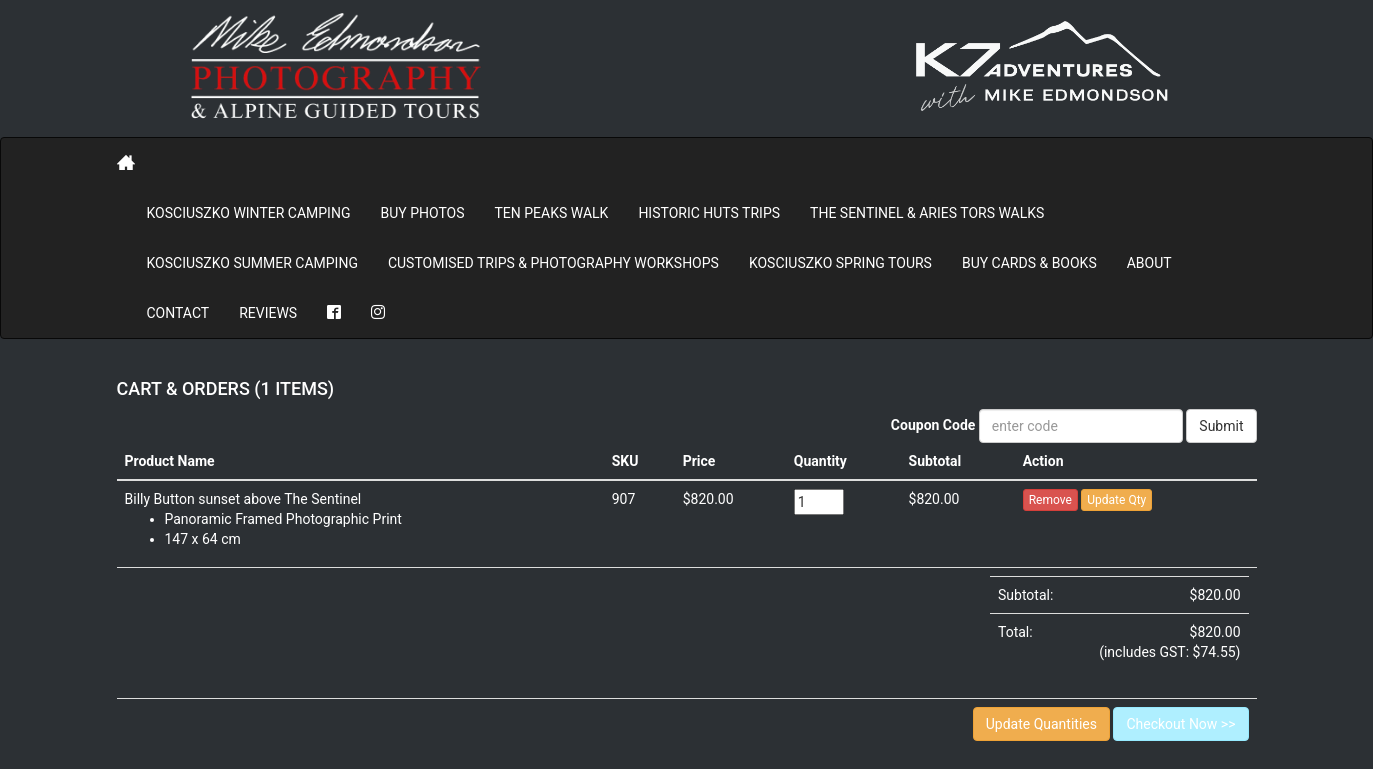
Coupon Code (933, 425)
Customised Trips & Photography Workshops (553, 263)
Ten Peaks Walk (552, 213)
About (1149, 263)
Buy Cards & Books (1029, 263)
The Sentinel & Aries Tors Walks (927, 213)
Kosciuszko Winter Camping (249, 213)
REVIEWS (268, 313)
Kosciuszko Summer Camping (252, 263)
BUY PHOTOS (422, 213)
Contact (178, 313)
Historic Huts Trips (709, 213)
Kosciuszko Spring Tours (840, 263)
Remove (1050, 500)
